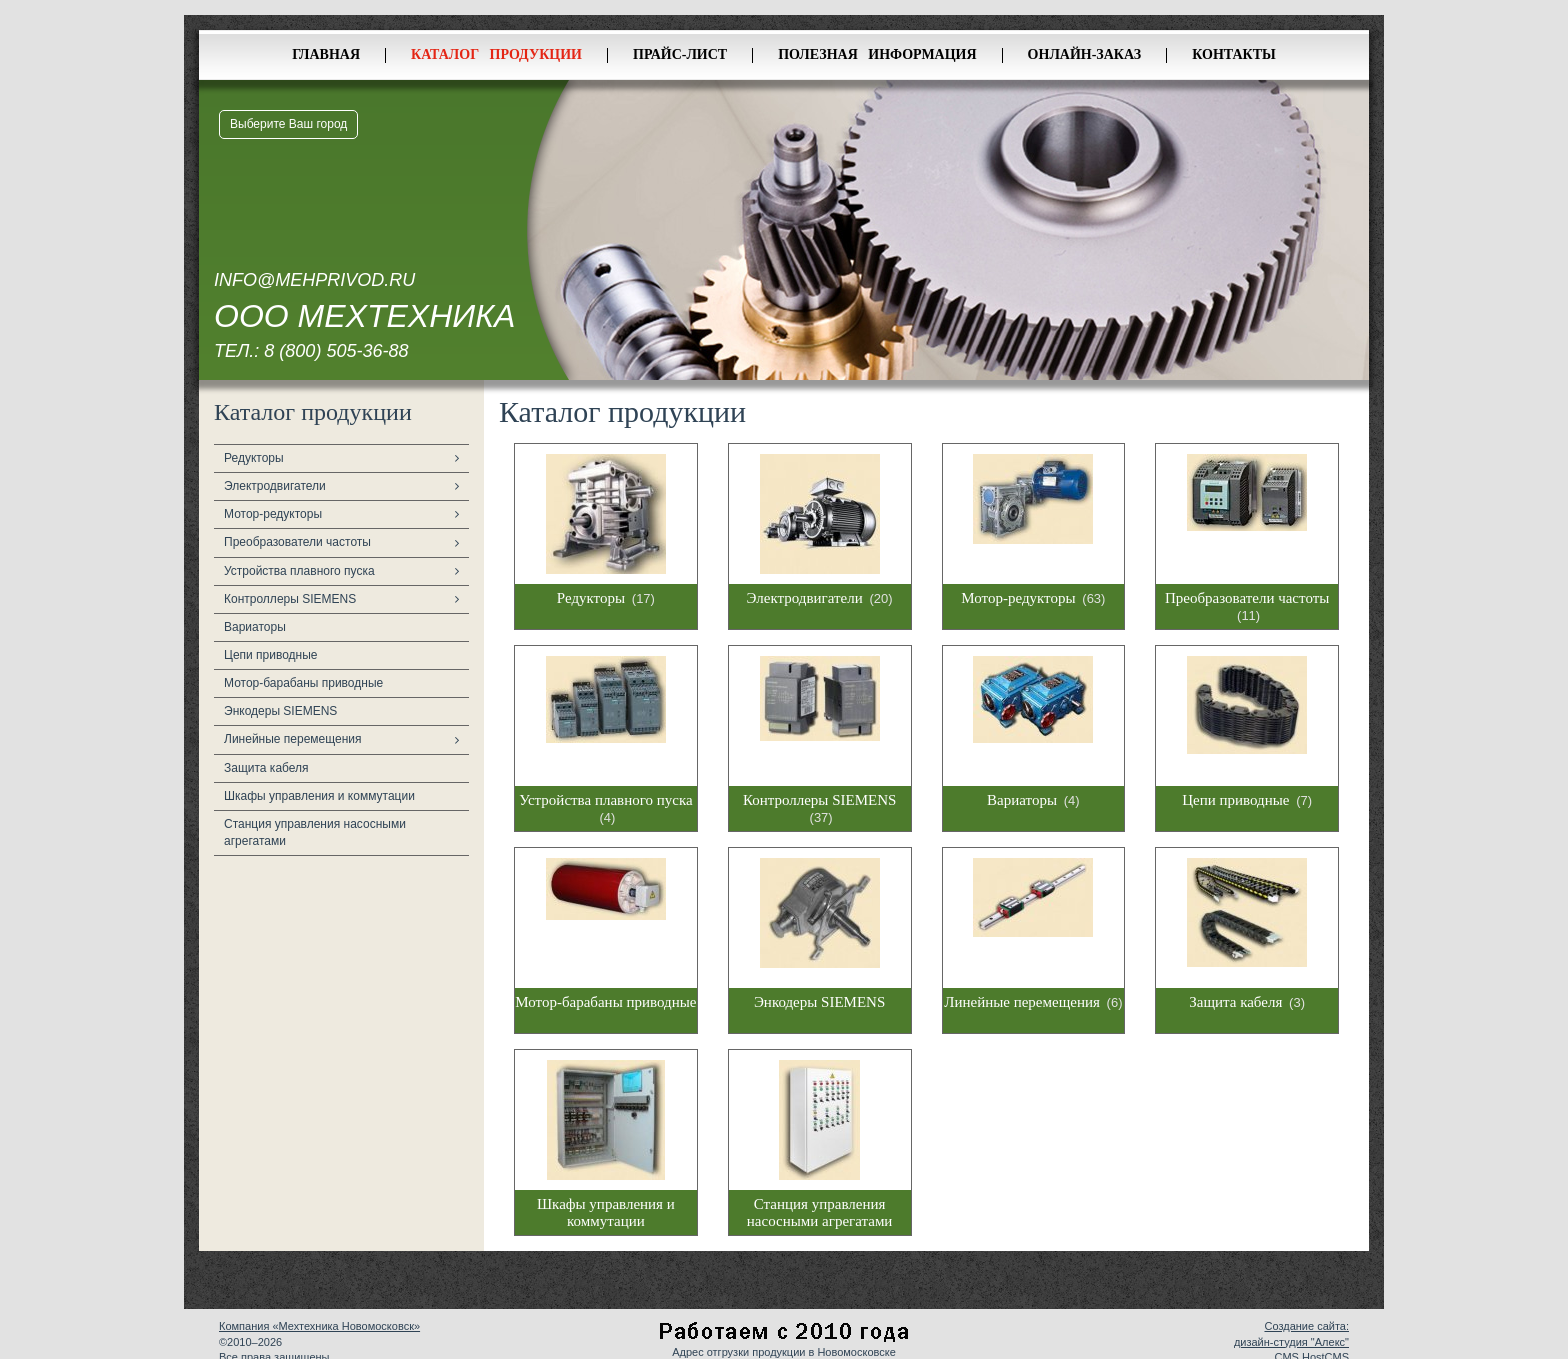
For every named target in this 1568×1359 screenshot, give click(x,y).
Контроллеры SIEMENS (290, 599)
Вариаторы (255, 627)
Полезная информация (877, 54)
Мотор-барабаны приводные (303, 683)
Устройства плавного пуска (299, 571)
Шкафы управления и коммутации (319, 796)
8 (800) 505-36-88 (336, 351)
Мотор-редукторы (273, 514)
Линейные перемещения (293, 739)
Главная (326, 54)
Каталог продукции (496, 54)
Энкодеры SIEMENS (280, 711)
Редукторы (254, 458)
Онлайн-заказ (1085, 54)
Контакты (1234, 54)
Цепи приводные (271, 655)
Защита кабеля (266, 768)
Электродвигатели (275, 486)
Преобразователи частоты (297, 542)
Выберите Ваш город (288, 124)
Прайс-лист (680, 54)
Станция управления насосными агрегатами (315, 832)
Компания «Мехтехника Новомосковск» (319, 1326)
